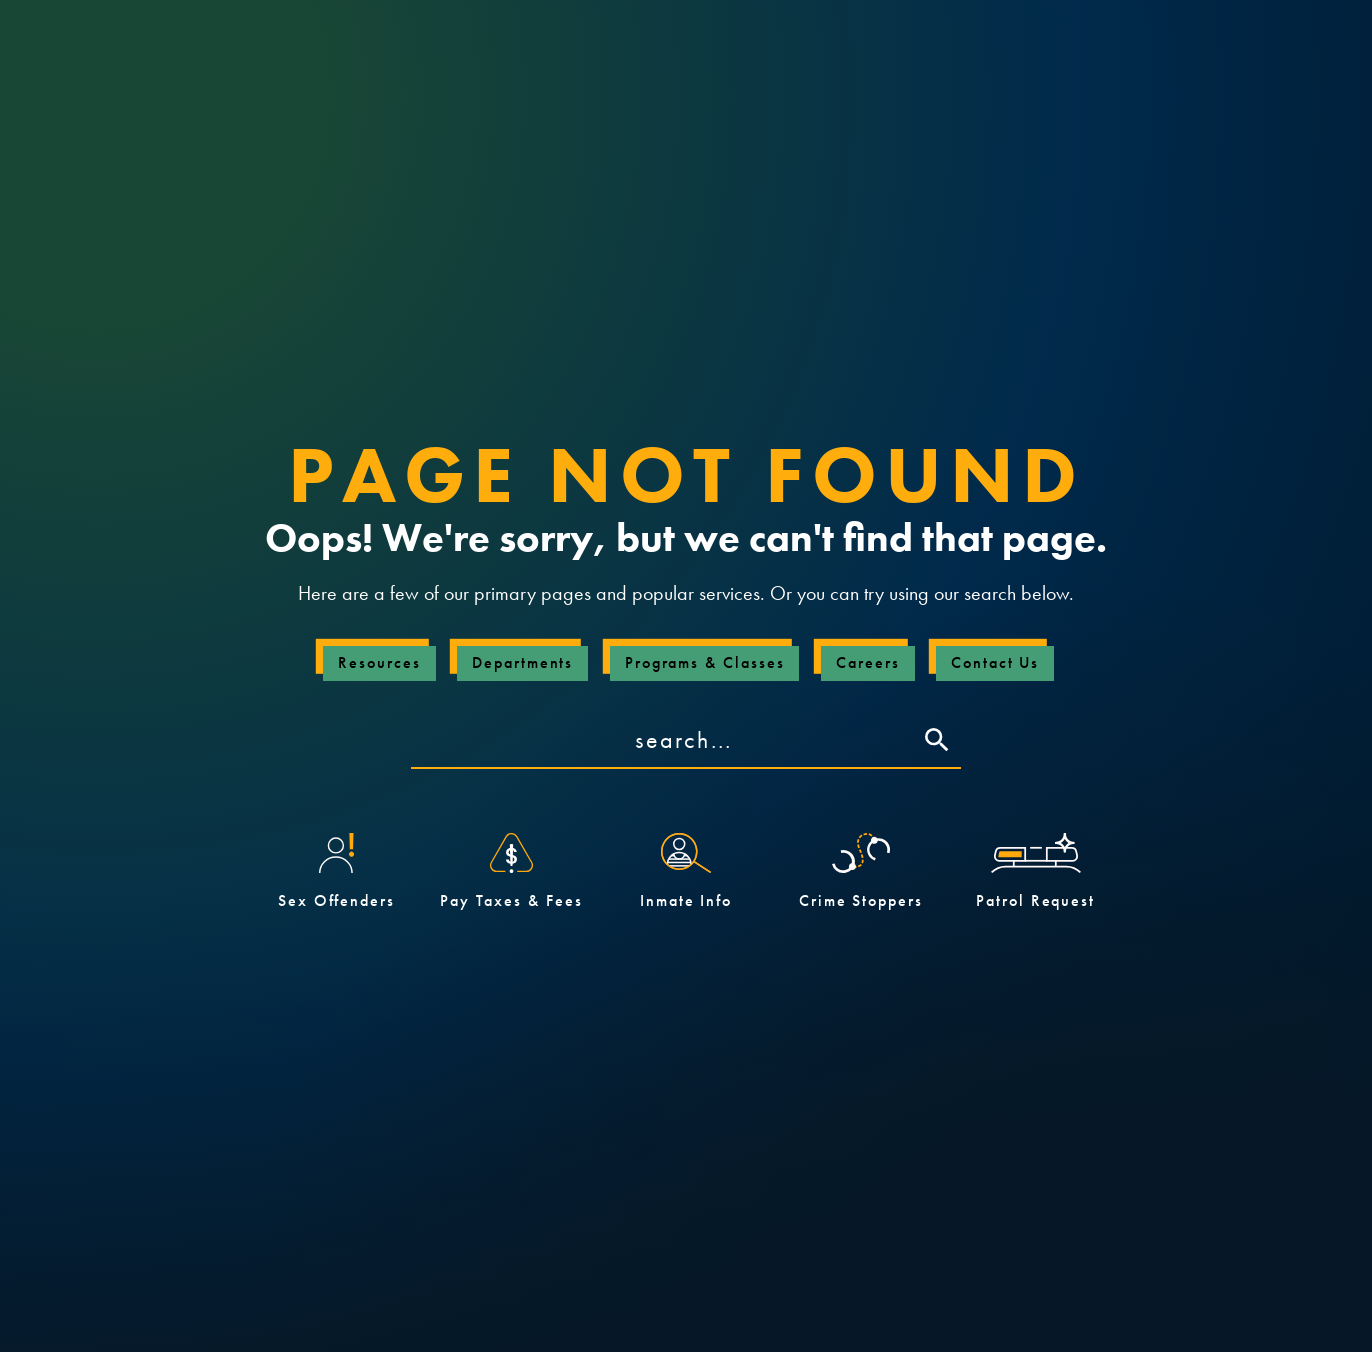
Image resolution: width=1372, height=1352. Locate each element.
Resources (379, 662)
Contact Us (995, 662)
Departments (522, 662)
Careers (867, 662)
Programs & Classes (705, 662)
